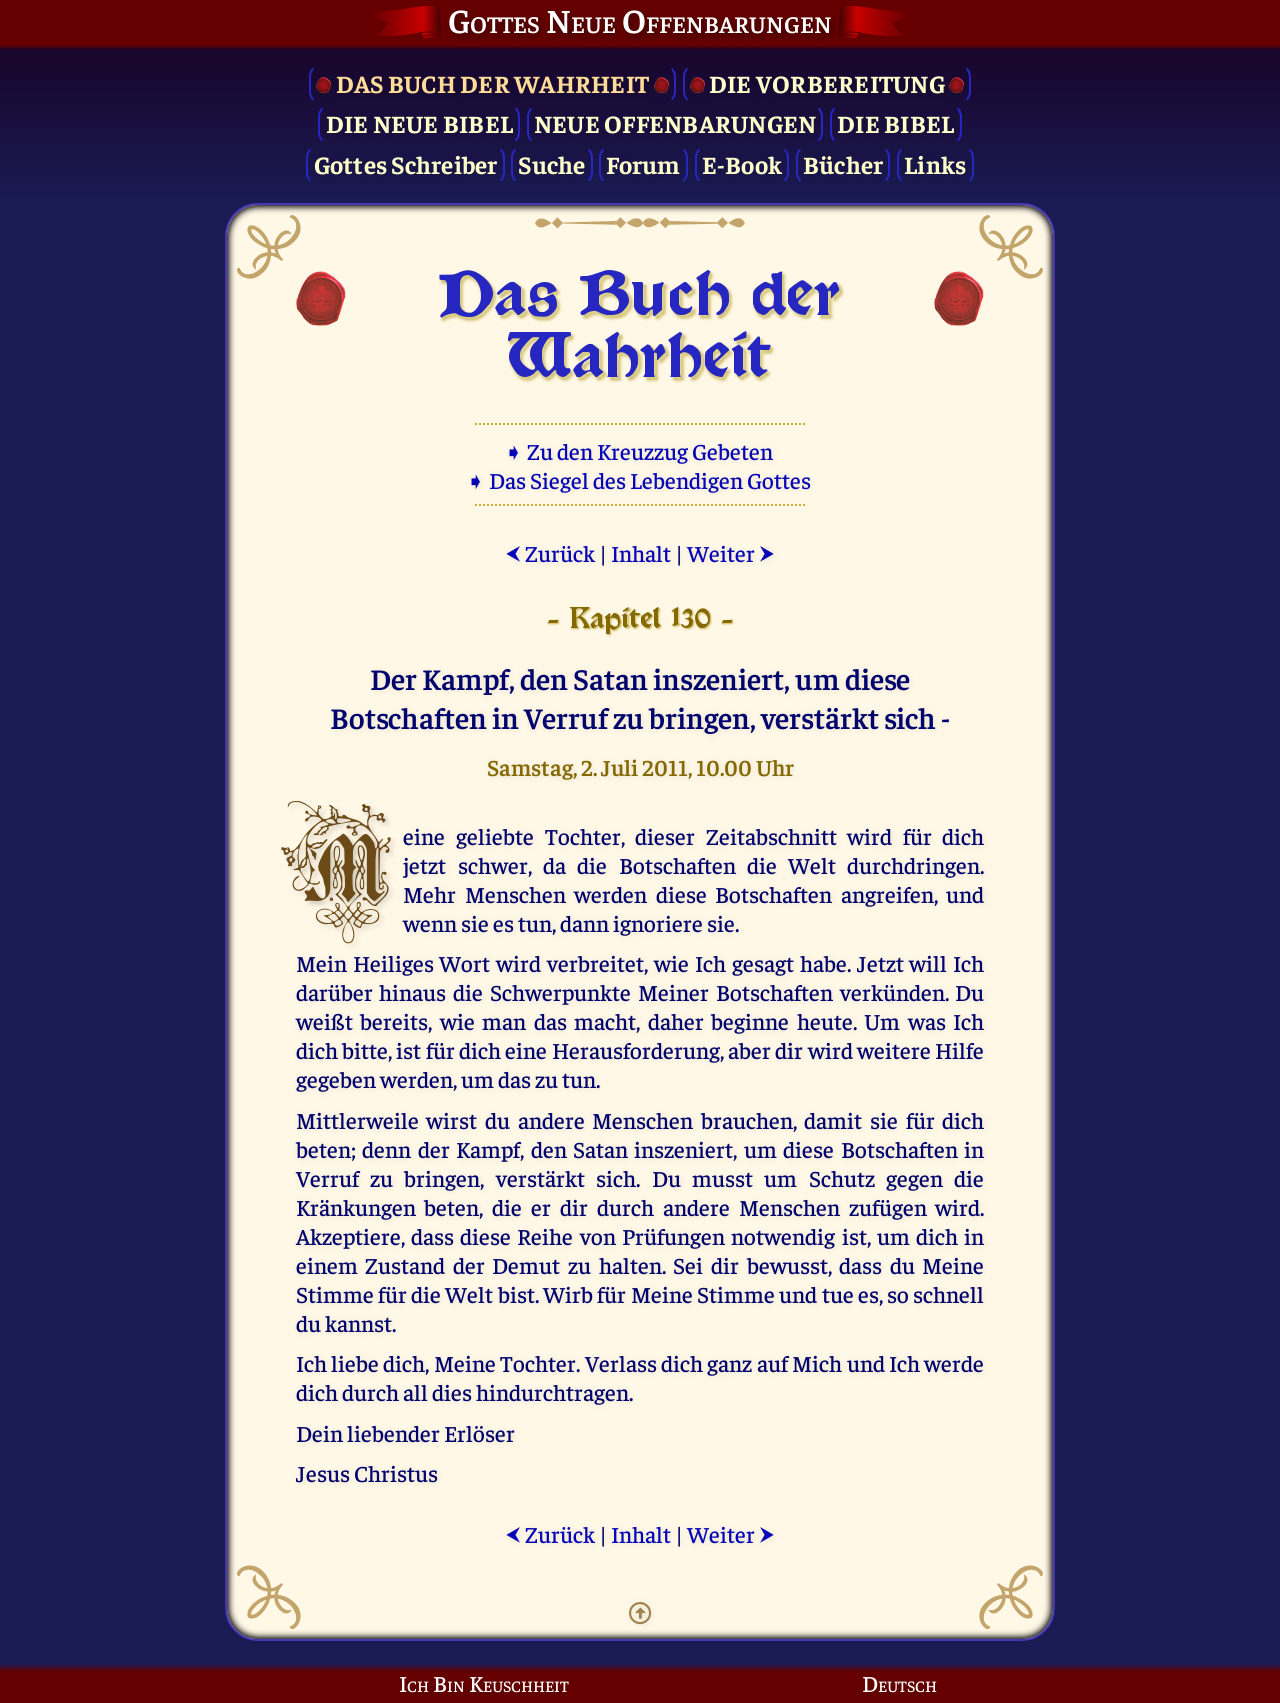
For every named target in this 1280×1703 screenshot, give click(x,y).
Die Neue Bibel (420, 122)
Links (935, 163)
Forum (643, 163)
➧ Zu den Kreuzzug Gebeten (640, 450)
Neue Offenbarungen (675, 122)
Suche (551, 163)
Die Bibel (895, 122)
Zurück (550, 552)
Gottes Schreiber (406, 163)
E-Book (742, 163)
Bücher (843, 163)
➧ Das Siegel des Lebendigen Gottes (640, 479)
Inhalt (641, 552)
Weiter (731, 552)
